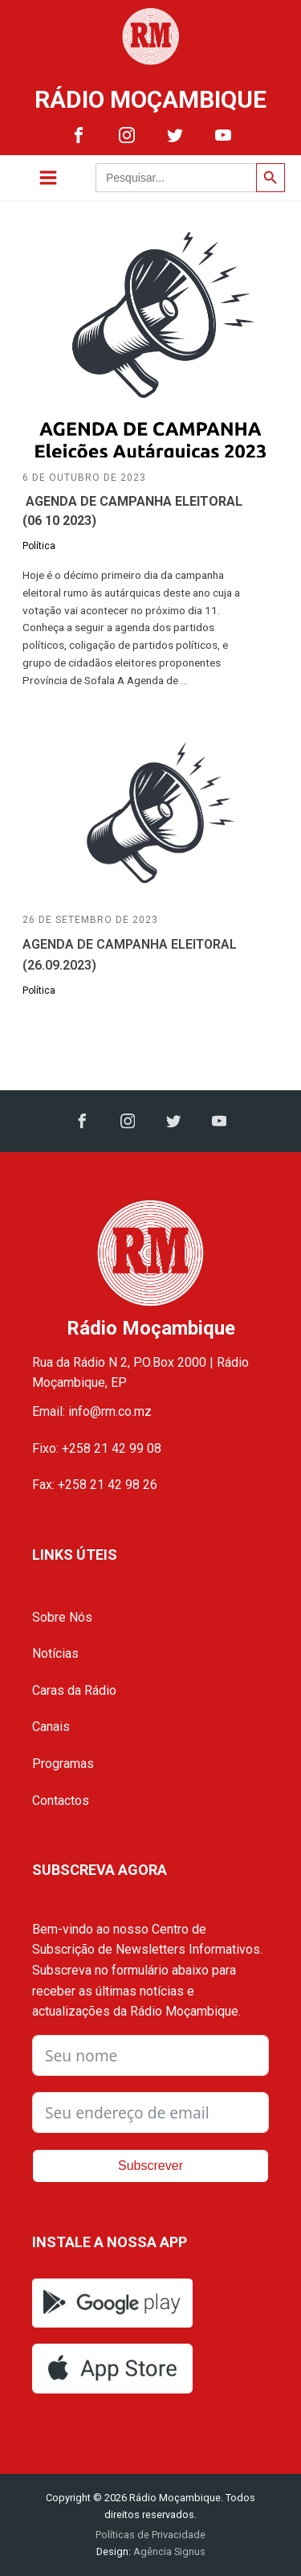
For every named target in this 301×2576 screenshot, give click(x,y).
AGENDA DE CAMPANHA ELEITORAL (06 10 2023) (132, 511)
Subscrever (150, 2165)
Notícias (55, 1653)
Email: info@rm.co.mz (92, 1411)
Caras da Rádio (74, 1690)
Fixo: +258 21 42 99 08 (96, 1448)
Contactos (60, 1800)
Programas (63, 1763)
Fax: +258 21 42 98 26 (94, 1484)
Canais (51, 1726)
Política (38, 546)
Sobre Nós (62, 1617)
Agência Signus (168, 2551)
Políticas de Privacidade (150, 2535)
